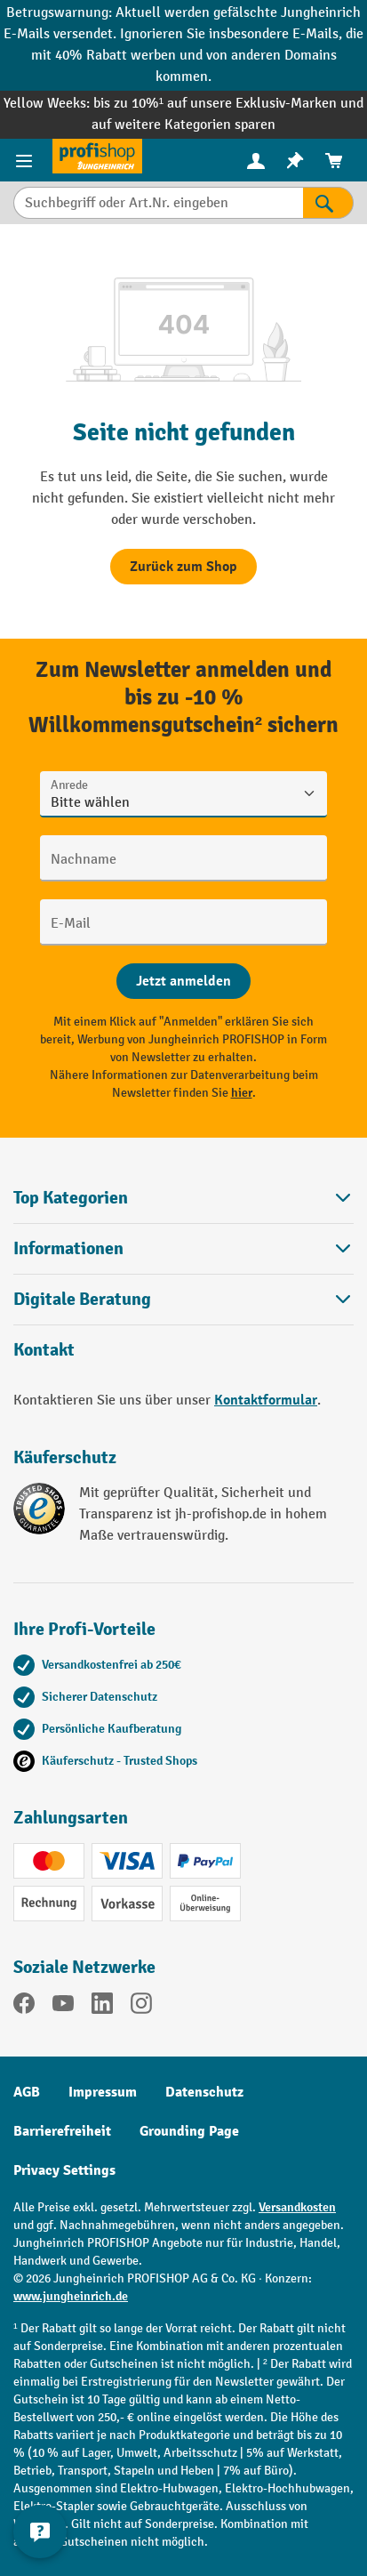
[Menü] (26, 160)
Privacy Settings (64, 2170)
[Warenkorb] (334, 160)
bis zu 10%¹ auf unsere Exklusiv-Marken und (228, 103)
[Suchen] (328, 203)
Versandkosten (297, 2207)
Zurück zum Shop (183, 567)
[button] (183, 1299)
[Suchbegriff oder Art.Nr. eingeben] (158, 203)
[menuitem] (255, 160)
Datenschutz (204, 2092)
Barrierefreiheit (62, 2131)
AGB (26, 2092)
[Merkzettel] (295, 160)
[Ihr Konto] (255, 160)
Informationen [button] (183, 1248)
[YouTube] (63, 2006)
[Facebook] (24, 2006)
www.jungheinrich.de (70, 2296)
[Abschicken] (183, 981)
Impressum (102, 2092)
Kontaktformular (265, 1400)
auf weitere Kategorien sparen (183, 125)
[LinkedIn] (102, 2006)
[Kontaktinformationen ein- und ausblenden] (40, 2531)
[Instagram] (141, 2006)
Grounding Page (189, 2131)
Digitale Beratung (82, 1299)
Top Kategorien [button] (183, 1198)
